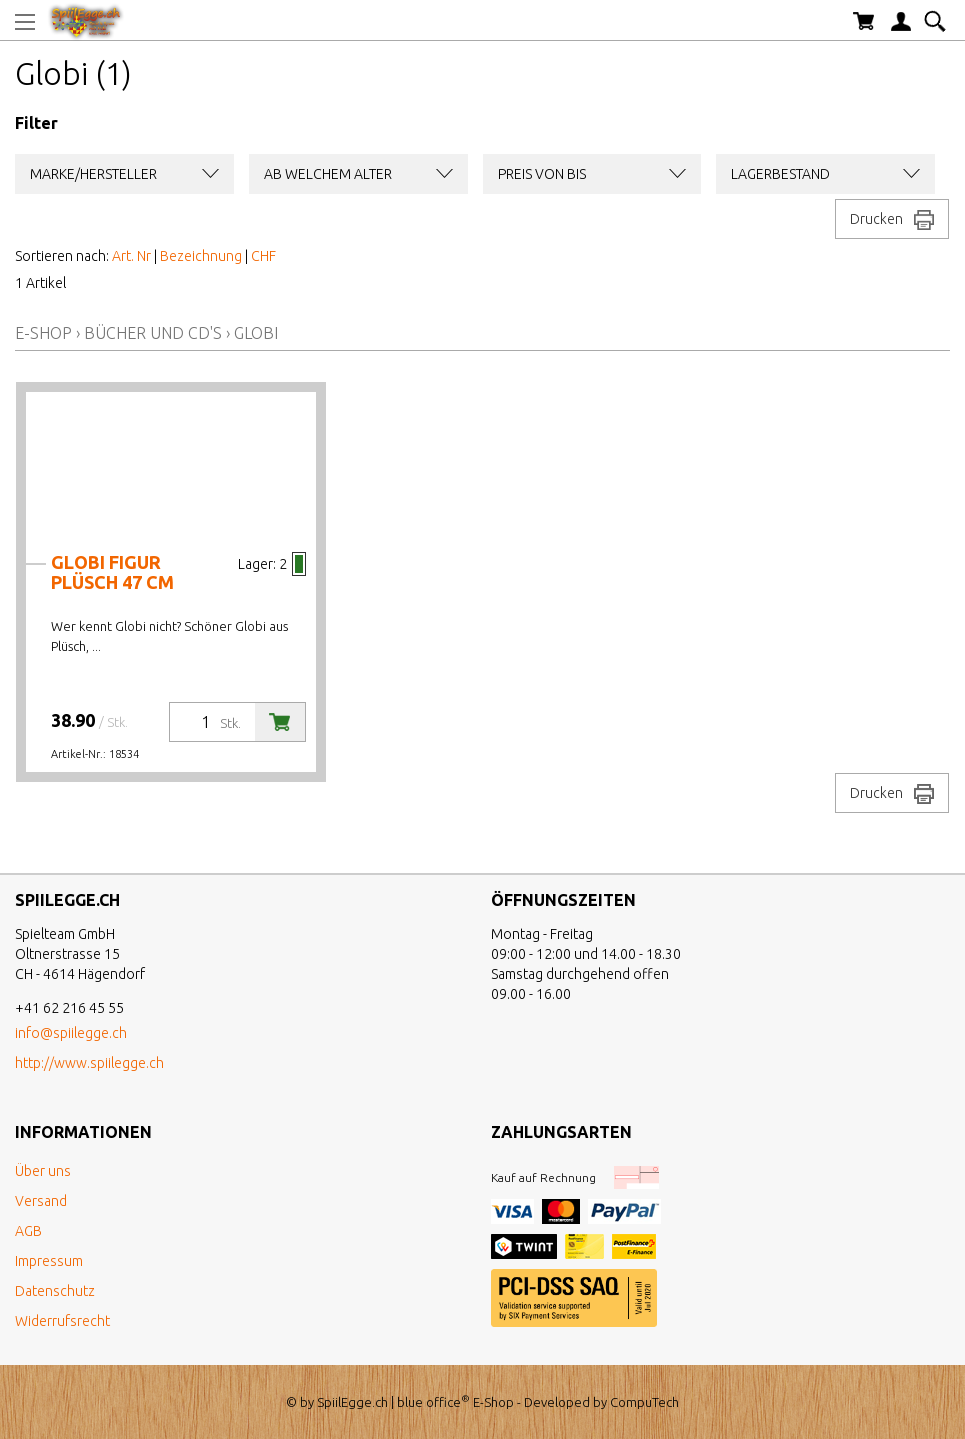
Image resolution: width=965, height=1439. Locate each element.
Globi (256, 333)
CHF (263, 256)
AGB (28, 1231)
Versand (41, 1201)
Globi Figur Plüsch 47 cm (112, 572)
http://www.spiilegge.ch (89, 1063)
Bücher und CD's (153, 333)
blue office (433, 1402)
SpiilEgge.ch (352, 1402)
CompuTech (644, 1402)
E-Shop (43, 333)
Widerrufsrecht (62, 1321)
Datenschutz (55, 1291)
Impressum (49, 1261)
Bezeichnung (201, 256)
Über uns (43, 1171)
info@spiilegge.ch (71, 1033)
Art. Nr (131, 256)
